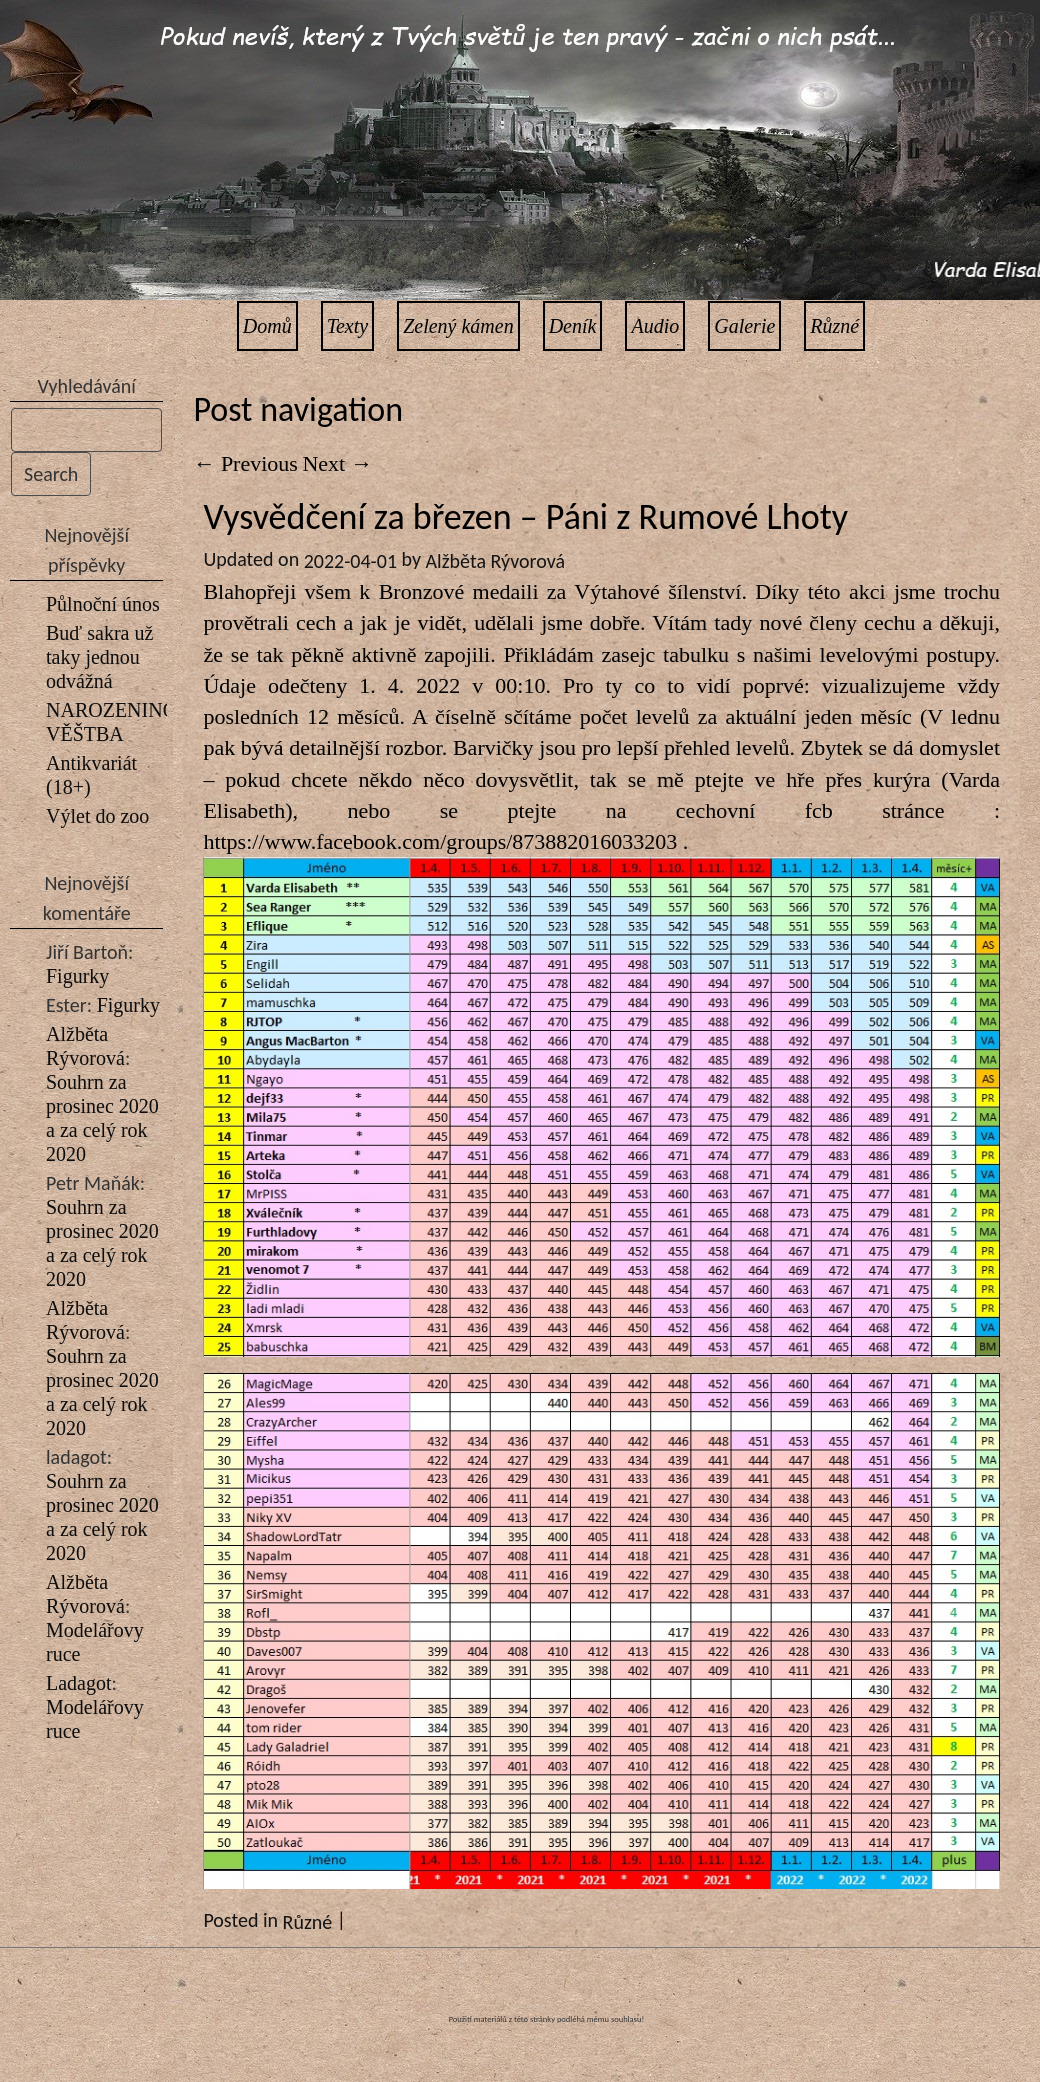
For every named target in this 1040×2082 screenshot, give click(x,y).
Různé (834, 326)
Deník (573, 326)
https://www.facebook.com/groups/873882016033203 (440, 841)
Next (337, 463)
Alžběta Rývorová (496, 561)
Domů (267, 326)
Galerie (744, 326)
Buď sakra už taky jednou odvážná (99, 657)
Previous (245, 463)
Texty (347, 326)
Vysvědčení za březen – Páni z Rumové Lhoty (525, 517)
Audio (655, 326)
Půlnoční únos (103, 604)
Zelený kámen (458, 326)
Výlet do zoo (97, 816)
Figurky (77, 976)
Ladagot (79, 1683)
